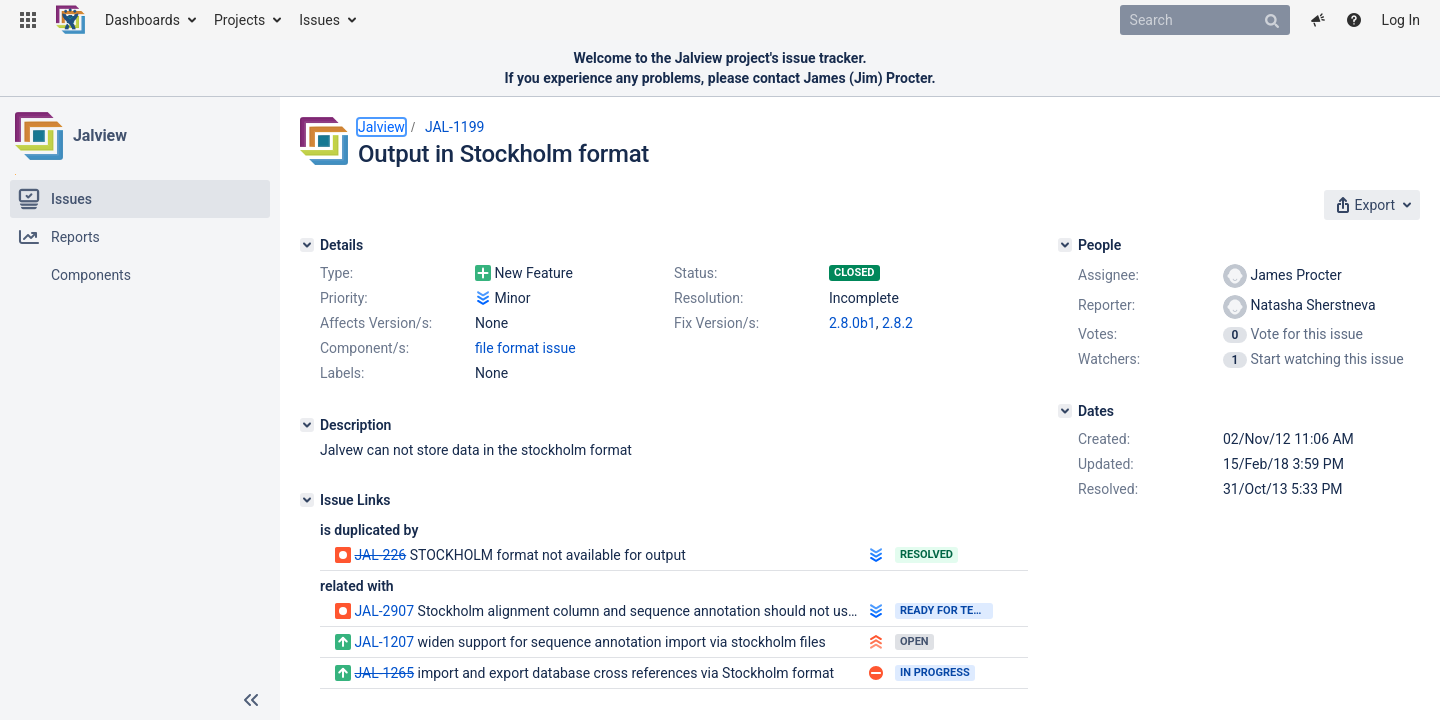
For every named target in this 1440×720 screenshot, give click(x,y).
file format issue (525, 348)
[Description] (307, 425)
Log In (1401, 20)
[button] (28, 20)
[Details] (307, 245)
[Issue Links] (307, 500)
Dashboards (142, 20)
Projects (239, 20)
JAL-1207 (384, 642)
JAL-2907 (384, 611)
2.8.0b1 (852, 323)
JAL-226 (380, 555)
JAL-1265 (384, 673)
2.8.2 (897, 323)
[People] (1065, 245)
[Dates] (1065, 411)
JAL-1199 (455, 127)
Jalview (100, 135)
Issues (319, 20)
